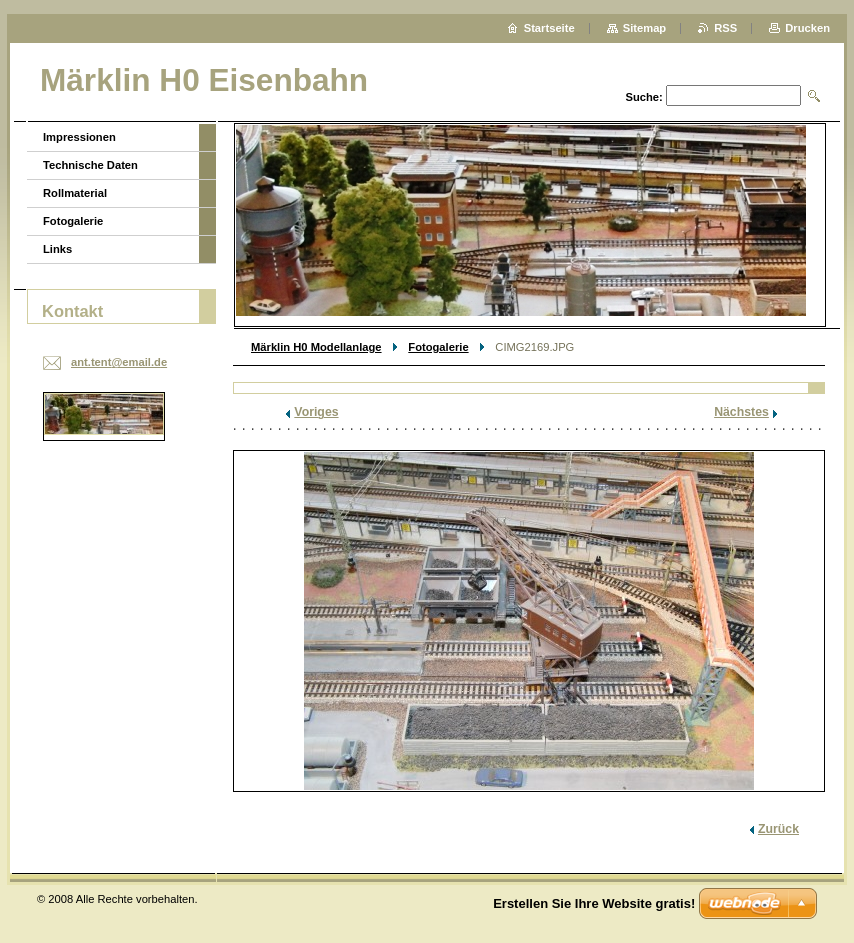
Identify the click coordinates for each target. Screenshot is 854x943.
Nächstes (741, 412)
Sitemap (645, 28)
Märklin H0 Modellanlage (316, 347)
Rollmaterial (75, 193)
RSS (725, 28)
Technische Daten (90, 165)
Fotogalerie (438, 347)
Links (57, 249)
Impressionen (79, 137)
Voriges (316, 412)
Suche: (643, 97)
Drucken (807, 28)
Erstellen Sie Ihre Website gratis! (594, 903)
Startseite (549, 28)
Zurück (778, 829)
